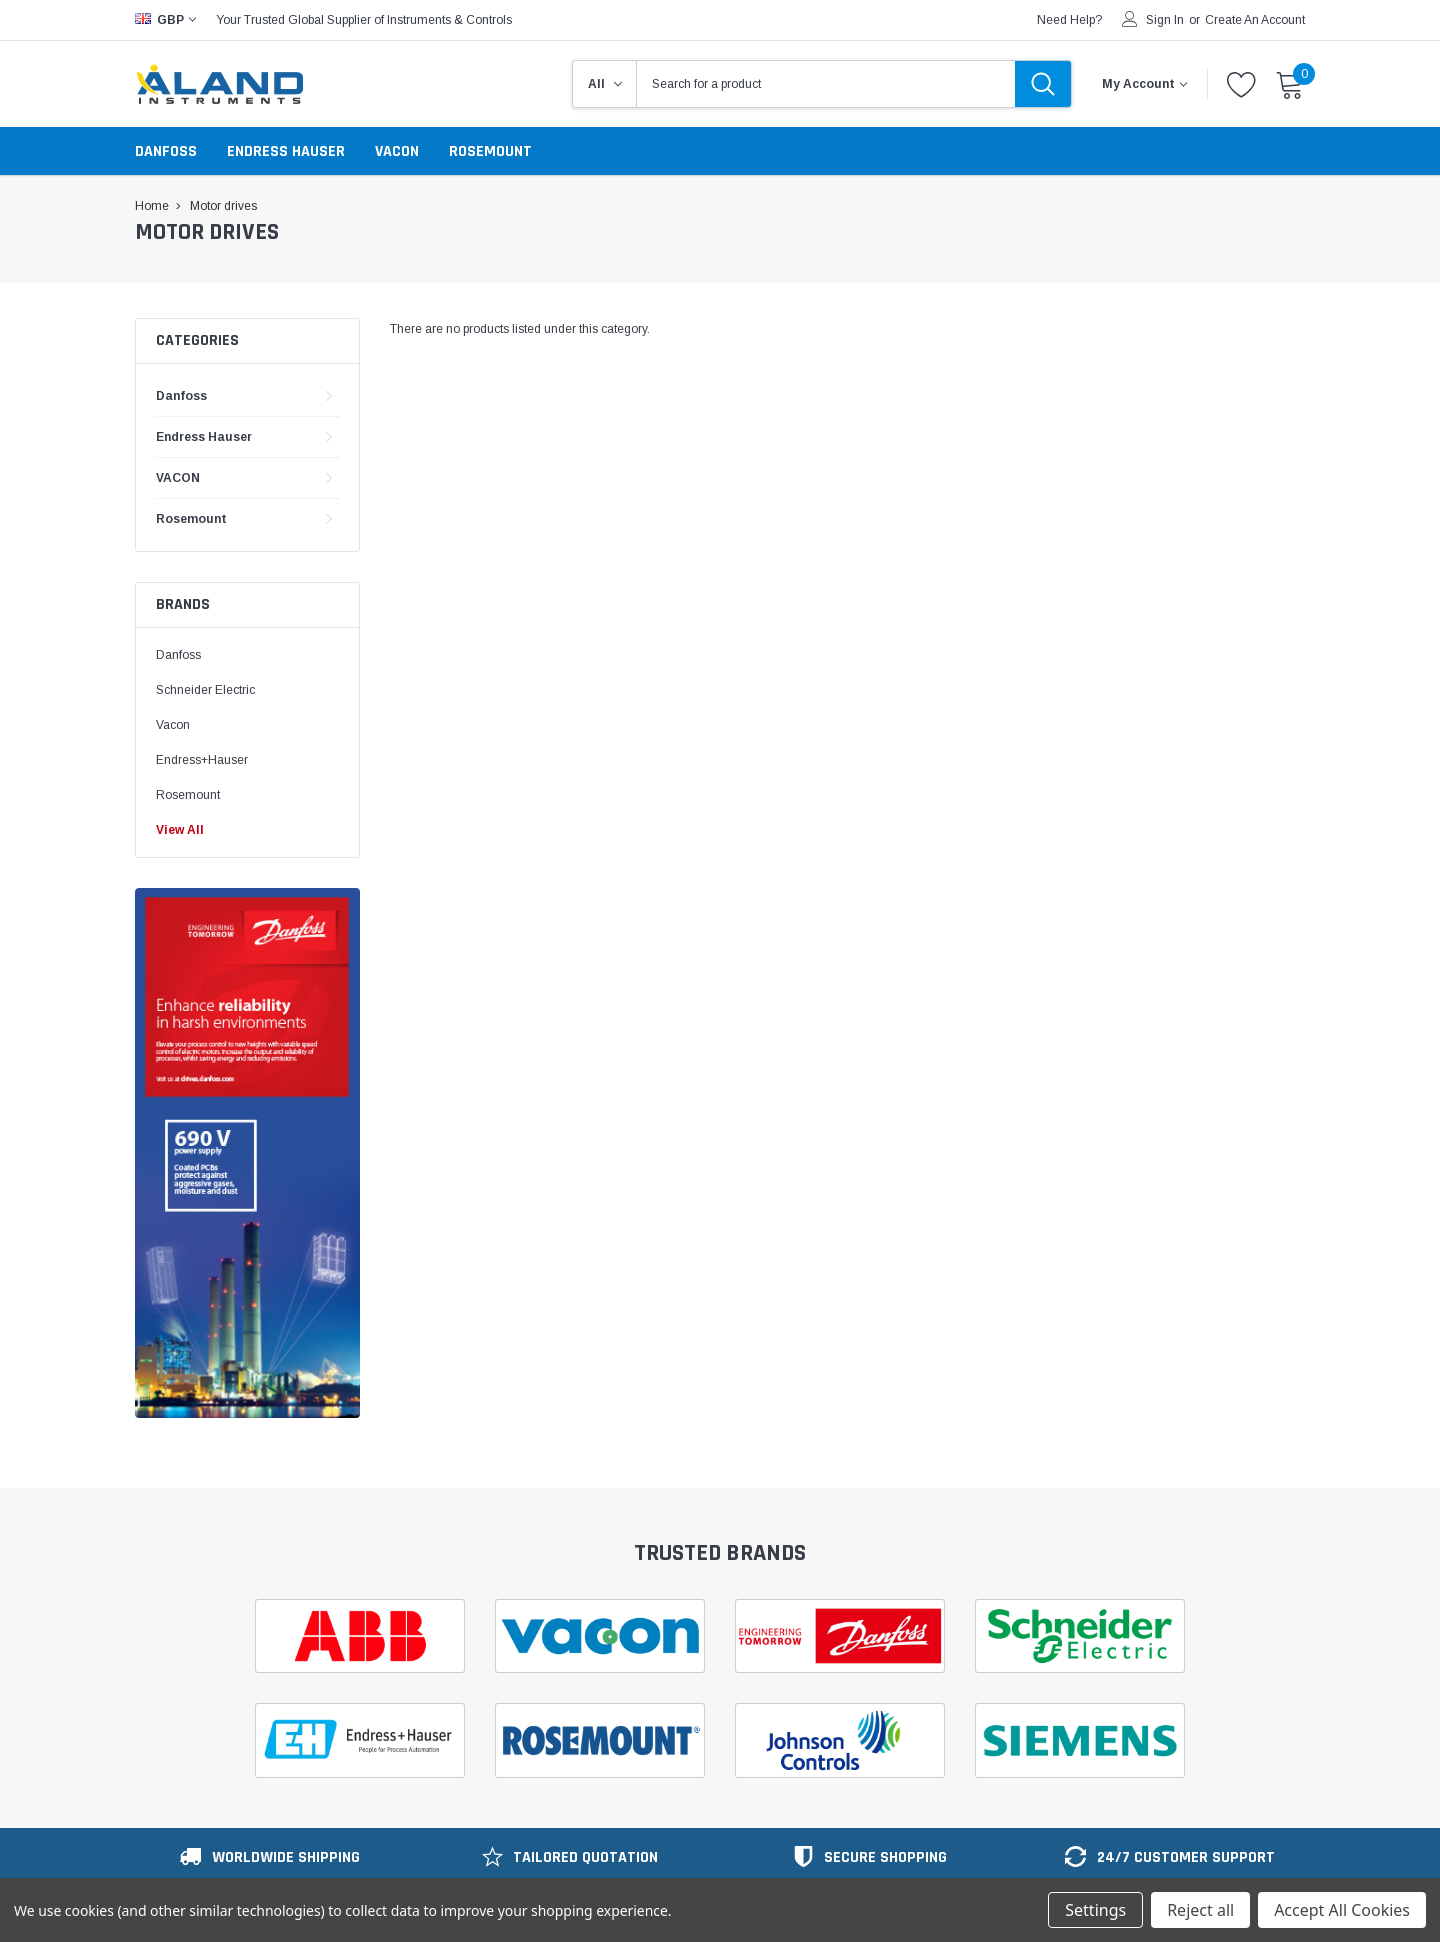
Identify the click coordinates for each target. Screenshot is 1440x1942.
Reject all (1200, 1910)
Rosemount (490, 151)
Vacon (173, 725)
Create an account (1255, 20)
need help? (1069, 20)
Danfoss (166, 151)
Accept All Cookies (1342, 1910)
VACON (397, 151)
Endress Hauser (286, 151)
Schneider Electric (207, 690)
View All (180, 830)
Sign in (1165, 20)
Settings (1095, 1910)
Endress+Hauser (202, 760)
